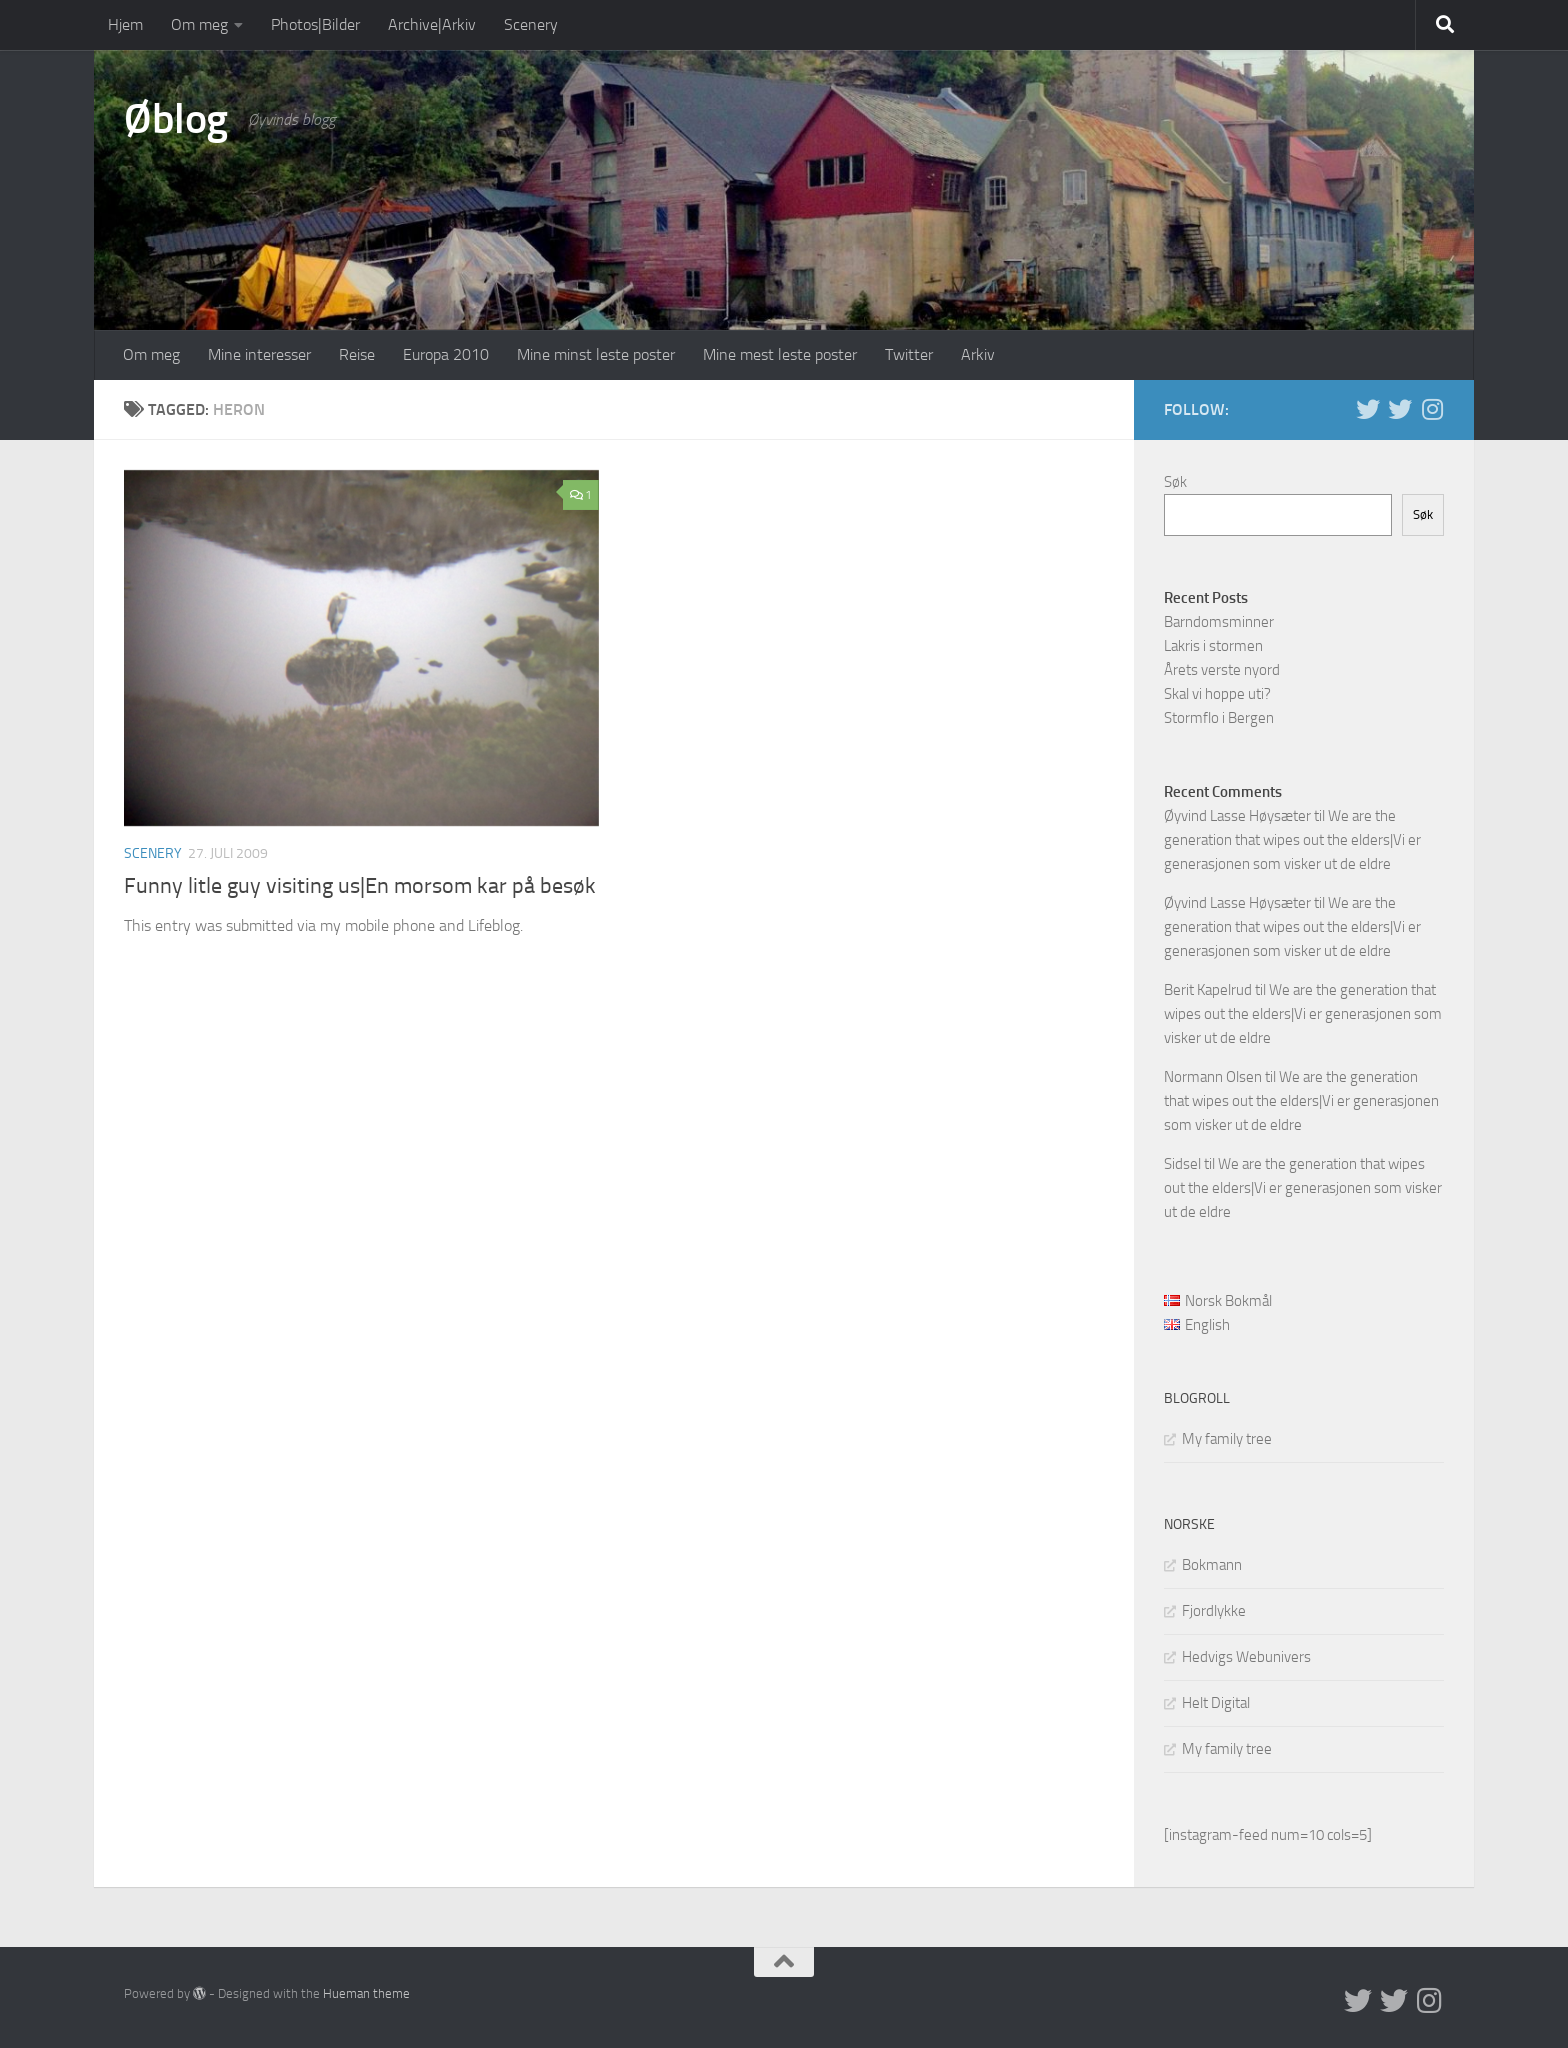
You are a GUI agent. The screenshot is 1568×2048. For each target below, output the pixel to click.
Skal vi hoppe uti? (1217, 694)
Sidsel (1182, 1164)
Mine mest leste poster (780, 354)
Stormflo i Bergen (1219, 718)
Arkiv (978, 354)
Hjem (125, 24)
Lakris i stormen (1213, 646)
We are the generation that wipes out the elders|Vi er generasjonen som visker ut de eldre (1292, 840)
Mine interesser (259, 354)
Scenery (531, 24)
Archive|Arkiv (432, 24)
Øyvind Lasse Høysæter (1237, 816)
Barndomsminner (1219, 622)
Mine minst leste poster (596, 354)
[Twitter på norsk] (1400, 409)
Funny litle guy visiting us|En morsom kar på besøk (360, 886)
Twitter (909, 354)
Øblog (176, 119)
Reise (357, 354)
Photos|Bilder (315, 24)
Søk (1175, 482)
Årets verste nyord (1222, 670)
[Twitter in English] (1368, 409)
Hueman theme (366, 1993)
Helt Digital (1216, 1703)
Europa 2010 (446, 354)
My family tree (1227, 1439)
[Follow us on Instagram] (1432, 409)
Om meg (199, 24)
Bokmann (1212, 1565)
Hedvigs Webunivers (1246, 1657)
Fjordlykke (1214, 1611)
